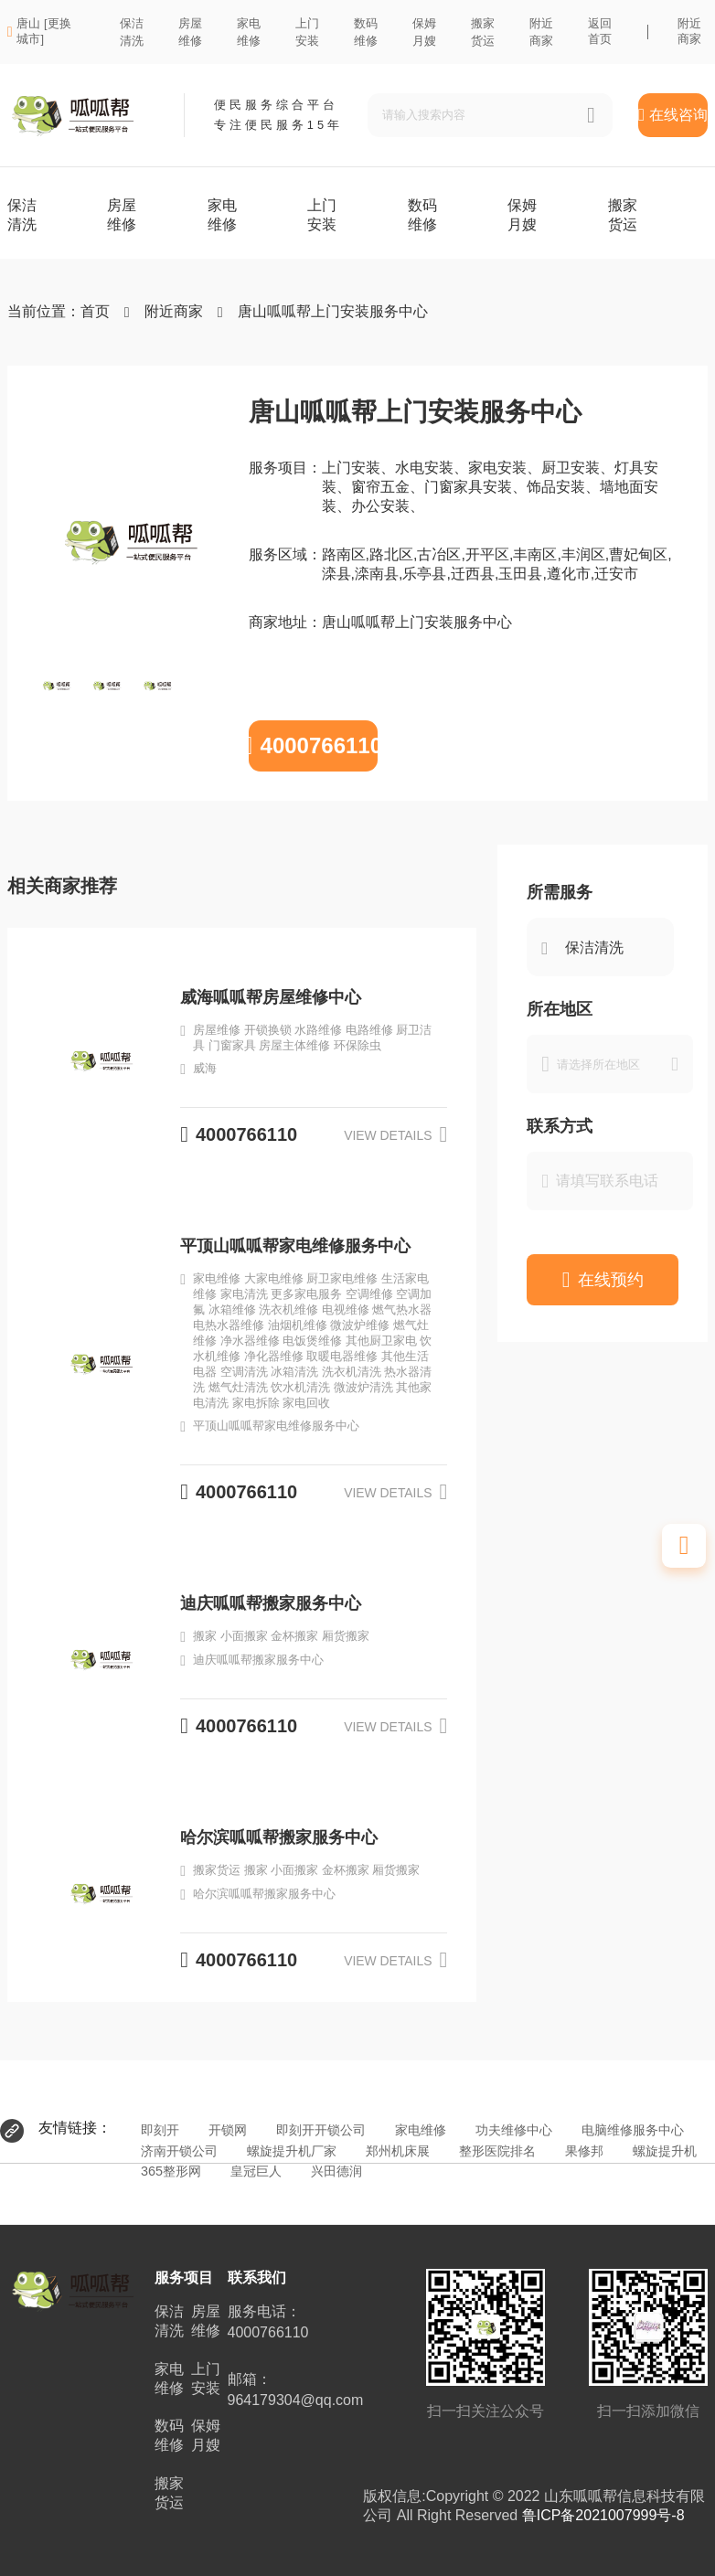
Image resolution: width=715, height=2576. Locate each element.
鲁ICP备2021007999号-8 (603, 2515)
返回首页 (600, 31)
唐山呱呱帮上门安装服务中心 (333, 311)
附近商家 (689, 31)
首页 (95, 311)
